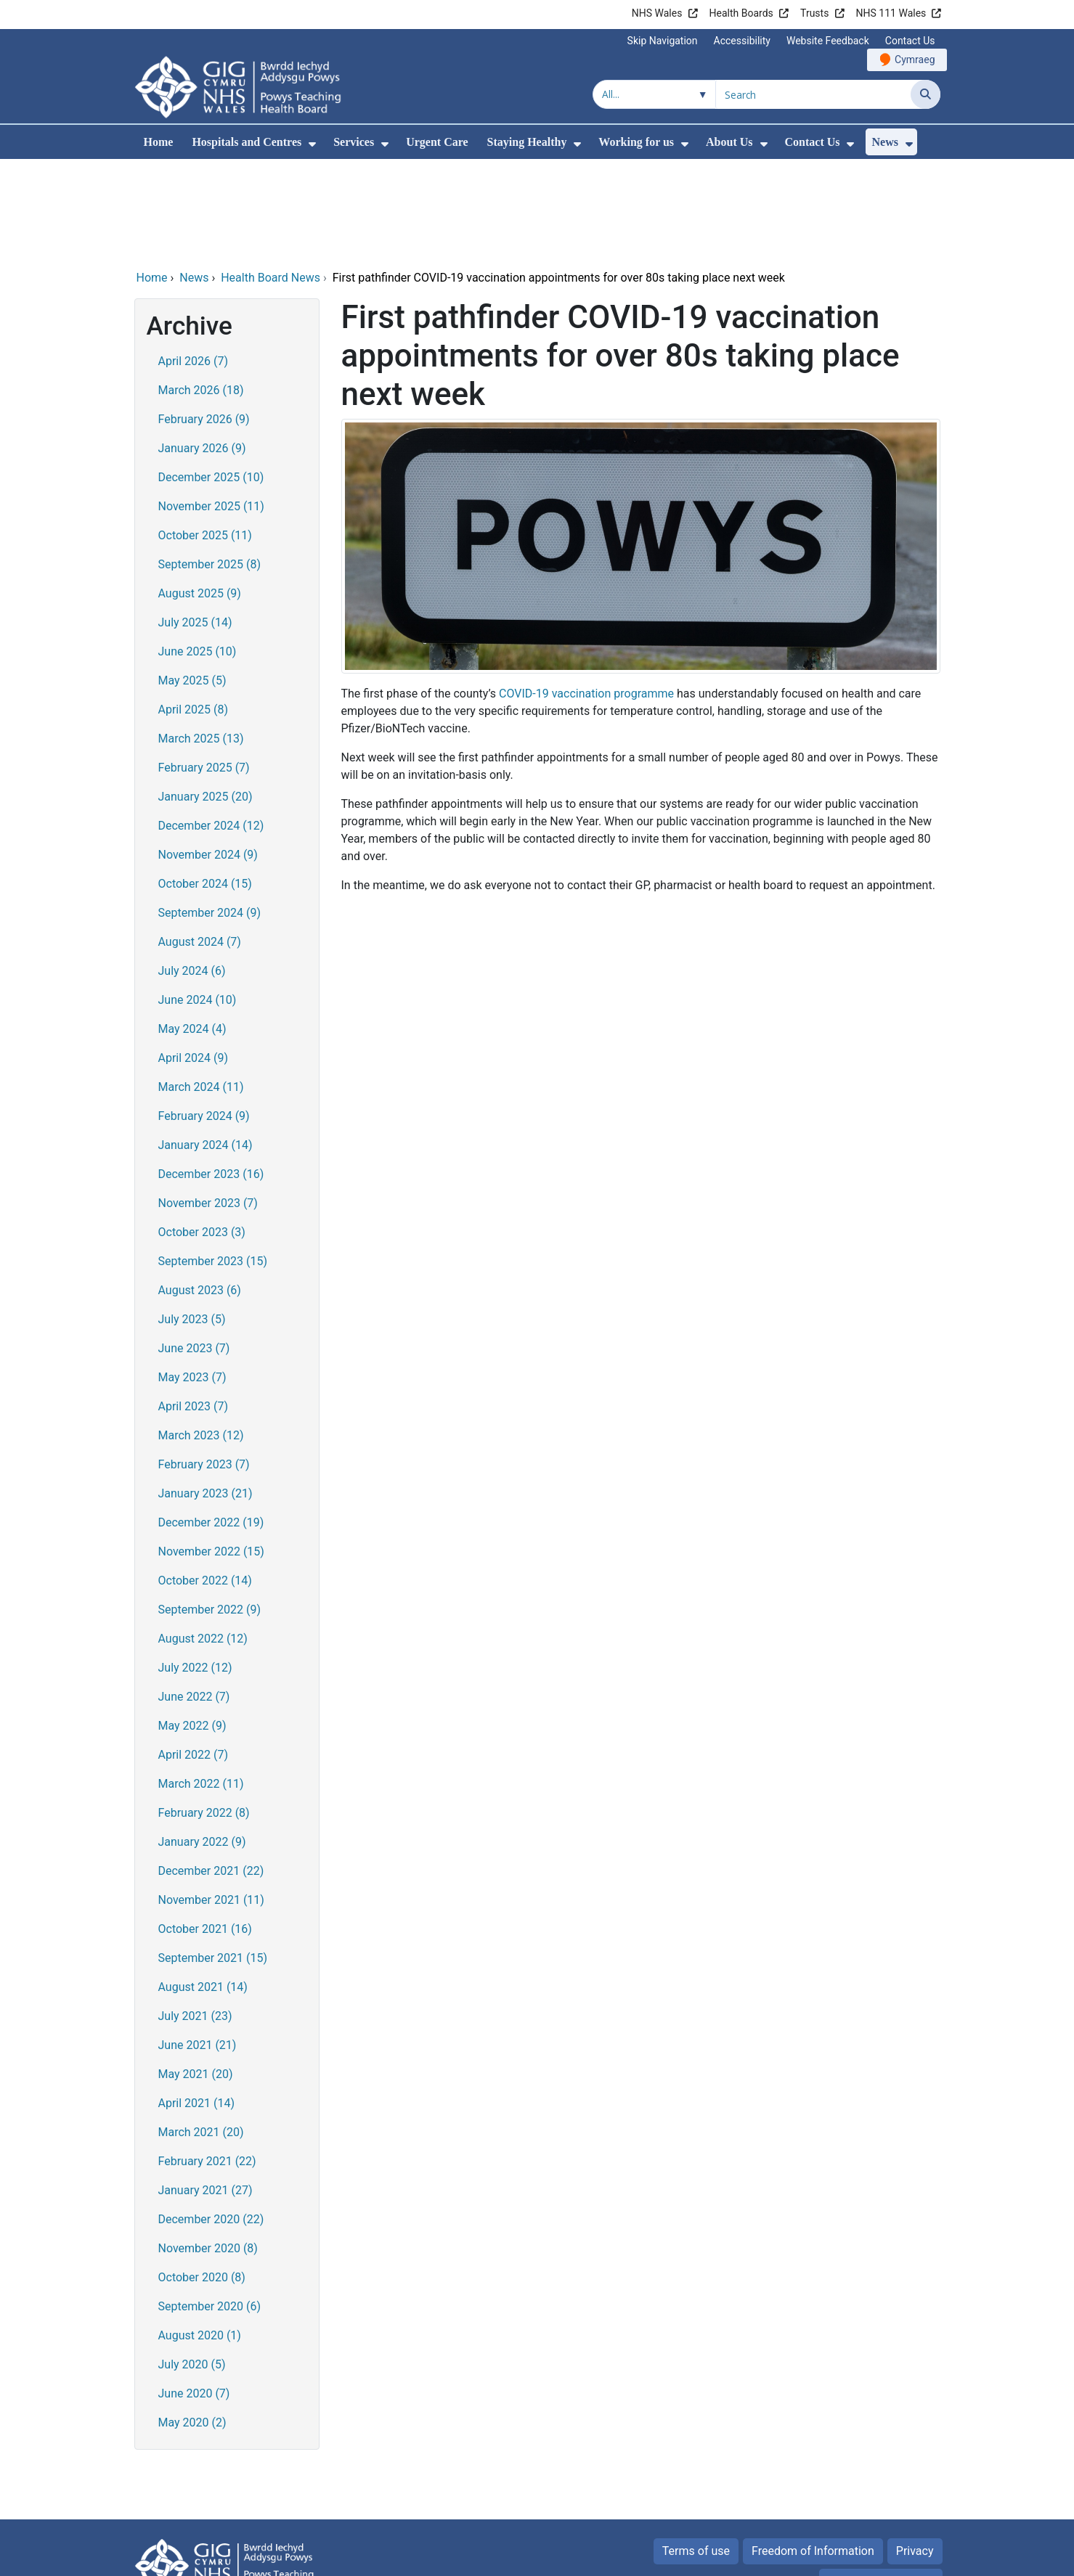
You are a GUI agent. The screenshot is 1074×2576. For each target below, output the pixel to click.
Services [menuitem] (353, 142)
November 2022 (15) (211, 1453)
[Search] (925, 94)
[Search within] (654, 94)
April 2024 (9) (193, 959)
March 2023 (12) (201, 1337)
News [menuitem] (884, 142)
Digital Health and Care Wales (848, 2557)
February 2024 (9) (204, 1017)
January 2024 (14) (205, 1046)
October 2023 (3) (201, 1133)
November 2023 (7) (208, 1104)
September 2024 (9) (209, 814)
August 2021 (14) (203, 1888)
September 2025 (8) (209, 466)
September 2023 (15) (213, 1162)
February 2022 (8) (204, 1714)
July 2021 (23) (195, 1917)
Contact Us (910, 40)
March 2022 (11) (201, 1685)
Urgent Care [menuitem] (437, 142)
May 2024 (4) (192, 930)
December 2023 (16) (211, 1075)
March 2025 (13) (201, 640)
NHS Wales (657, 13)
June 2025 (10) (197, 553)
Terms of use (696, 2452)
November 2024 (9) (208, 756)
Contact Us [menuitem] (812, 142)
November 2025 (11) (211, 407)
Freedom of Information (813, 2452)
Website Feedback (827, 40)
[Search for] (813, 94)
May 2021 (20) (195, 1975)
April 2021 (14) (196, 2004)
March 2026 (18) (201, 291)
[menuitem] (312, 144)
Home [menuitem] (159, 142)
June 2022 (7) (194, 1598)
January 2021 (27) (205, 2091)
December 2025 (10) (211, 378)
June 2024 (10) (197, 901)
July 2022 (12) (195, 1569)
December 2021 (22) (211, 1772)
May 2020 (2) (192, 2324)
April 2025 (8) (193, 611)
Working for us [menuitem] (636, 142)
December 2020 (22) (211, 2120)
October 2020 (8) (201, 2178)
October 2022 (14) (205, 1482)
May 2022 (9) (192, 1627)
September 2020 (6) (209, 2208)
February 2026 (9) (204, 320)
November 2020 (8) (208, 2149)
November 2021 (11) (211, 1801)
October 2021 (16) (205, 1830)
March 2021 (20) (201, 2033)
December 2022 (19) (211, 1424)
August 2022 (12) (203, 1540)
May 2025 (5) (192, 582)
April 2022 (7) (193, 1656)
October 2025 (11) (205, 436)
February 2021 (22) (207, 2062)
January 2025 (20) (205, 698)
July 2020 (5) (192, 2266)
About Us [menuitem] (729, 142)
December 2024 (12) (211, 727)
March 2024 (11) (201, 988)
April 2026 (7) (193, 262)
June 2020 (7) (194, 2295)
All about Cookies (873, 2483)
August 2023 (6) (199, 1191)
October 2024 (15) (205, 785)
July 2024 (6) (192, 872)
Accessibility (742, 40)
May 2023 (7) (192, 1278)
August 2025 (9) (199, 495)
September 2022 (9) (209, 1511)
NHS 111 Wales (891, 13)
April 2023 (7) (193, 1307)
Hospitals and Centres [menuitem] (246, 142)
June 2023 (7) (194, 1249)
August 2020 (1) (199, 2237)
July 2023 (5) (192, 1220)
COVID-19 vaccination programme (586, 595)
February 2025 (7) (204, 669)
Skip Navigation (662, 40)
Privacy (915, 2452)
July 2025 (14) (195, 524)
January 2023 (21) (205, 1395)
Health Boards (741, 13)
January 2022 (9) (202, 1743)
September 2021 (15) (213, 1859)
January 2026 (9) (202, 349)
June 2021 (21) (197, 1946)
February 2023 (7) (204, 1366)
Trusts (814, 13)
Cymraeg (915, 59)
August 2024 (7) (199, 843)
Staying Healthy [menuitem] (527, 142)
